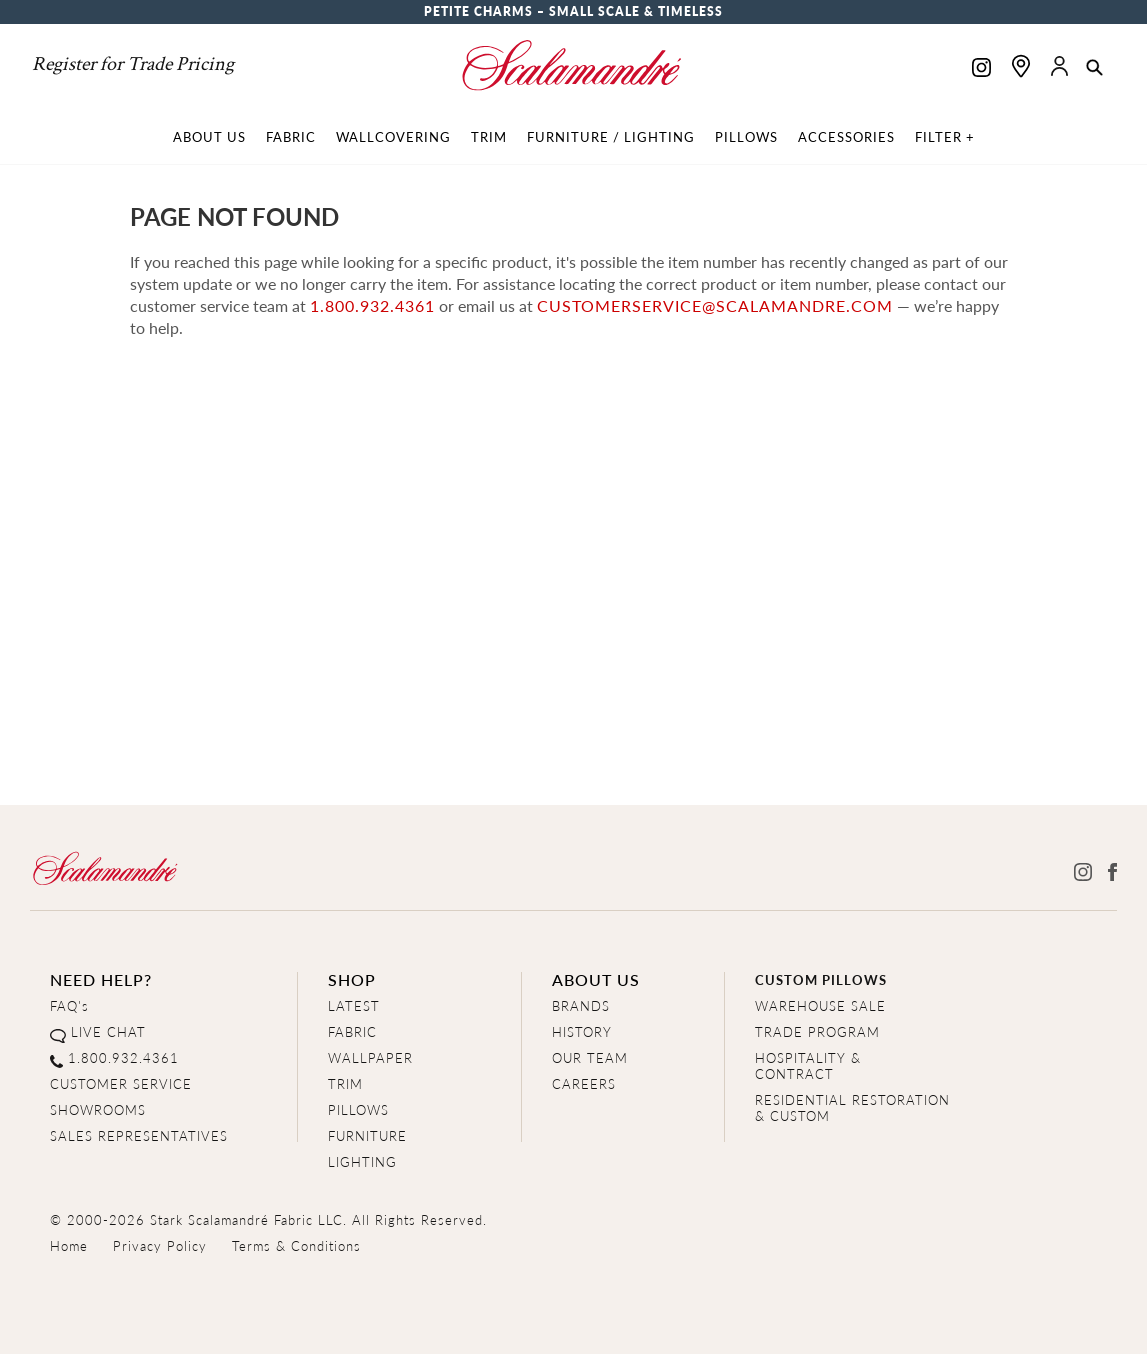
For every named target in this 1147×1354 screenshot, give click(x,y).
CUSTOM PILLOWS (821, 979)
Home (69, 1245)
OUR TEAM (590, 1057)
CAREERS (584, 1083)
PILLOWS (358, 1109)
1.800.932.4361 (372, 305)
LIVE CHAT (108, 1031)
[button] (1094, 69)
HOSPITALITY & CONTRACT (808, 1065)
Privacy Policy (160, 1245)
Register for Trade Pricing (133, 64)
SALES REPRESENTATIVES (139, 1135)
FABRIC (352, 1031)
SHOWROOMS (98, 1109)
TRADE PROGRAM (817, 1031)
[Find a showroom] (1021, 66)
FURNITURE (367, 1135)
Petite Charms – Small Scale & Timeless (573, 11)
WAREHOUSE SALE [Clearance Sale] (820, 1005)
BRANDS (581, 1005)
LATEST (354, 1005)
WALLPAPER (370, 1057)
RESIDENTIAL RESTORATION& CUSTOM (852, 1107)
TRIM (345, 1083)
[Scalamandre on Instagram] (981, 69)
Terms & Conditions (296, 1245)
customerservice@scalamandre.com (715, 305)
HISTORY (582, 1031)
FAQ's (69, 1005)
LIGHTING (362, 1161)
